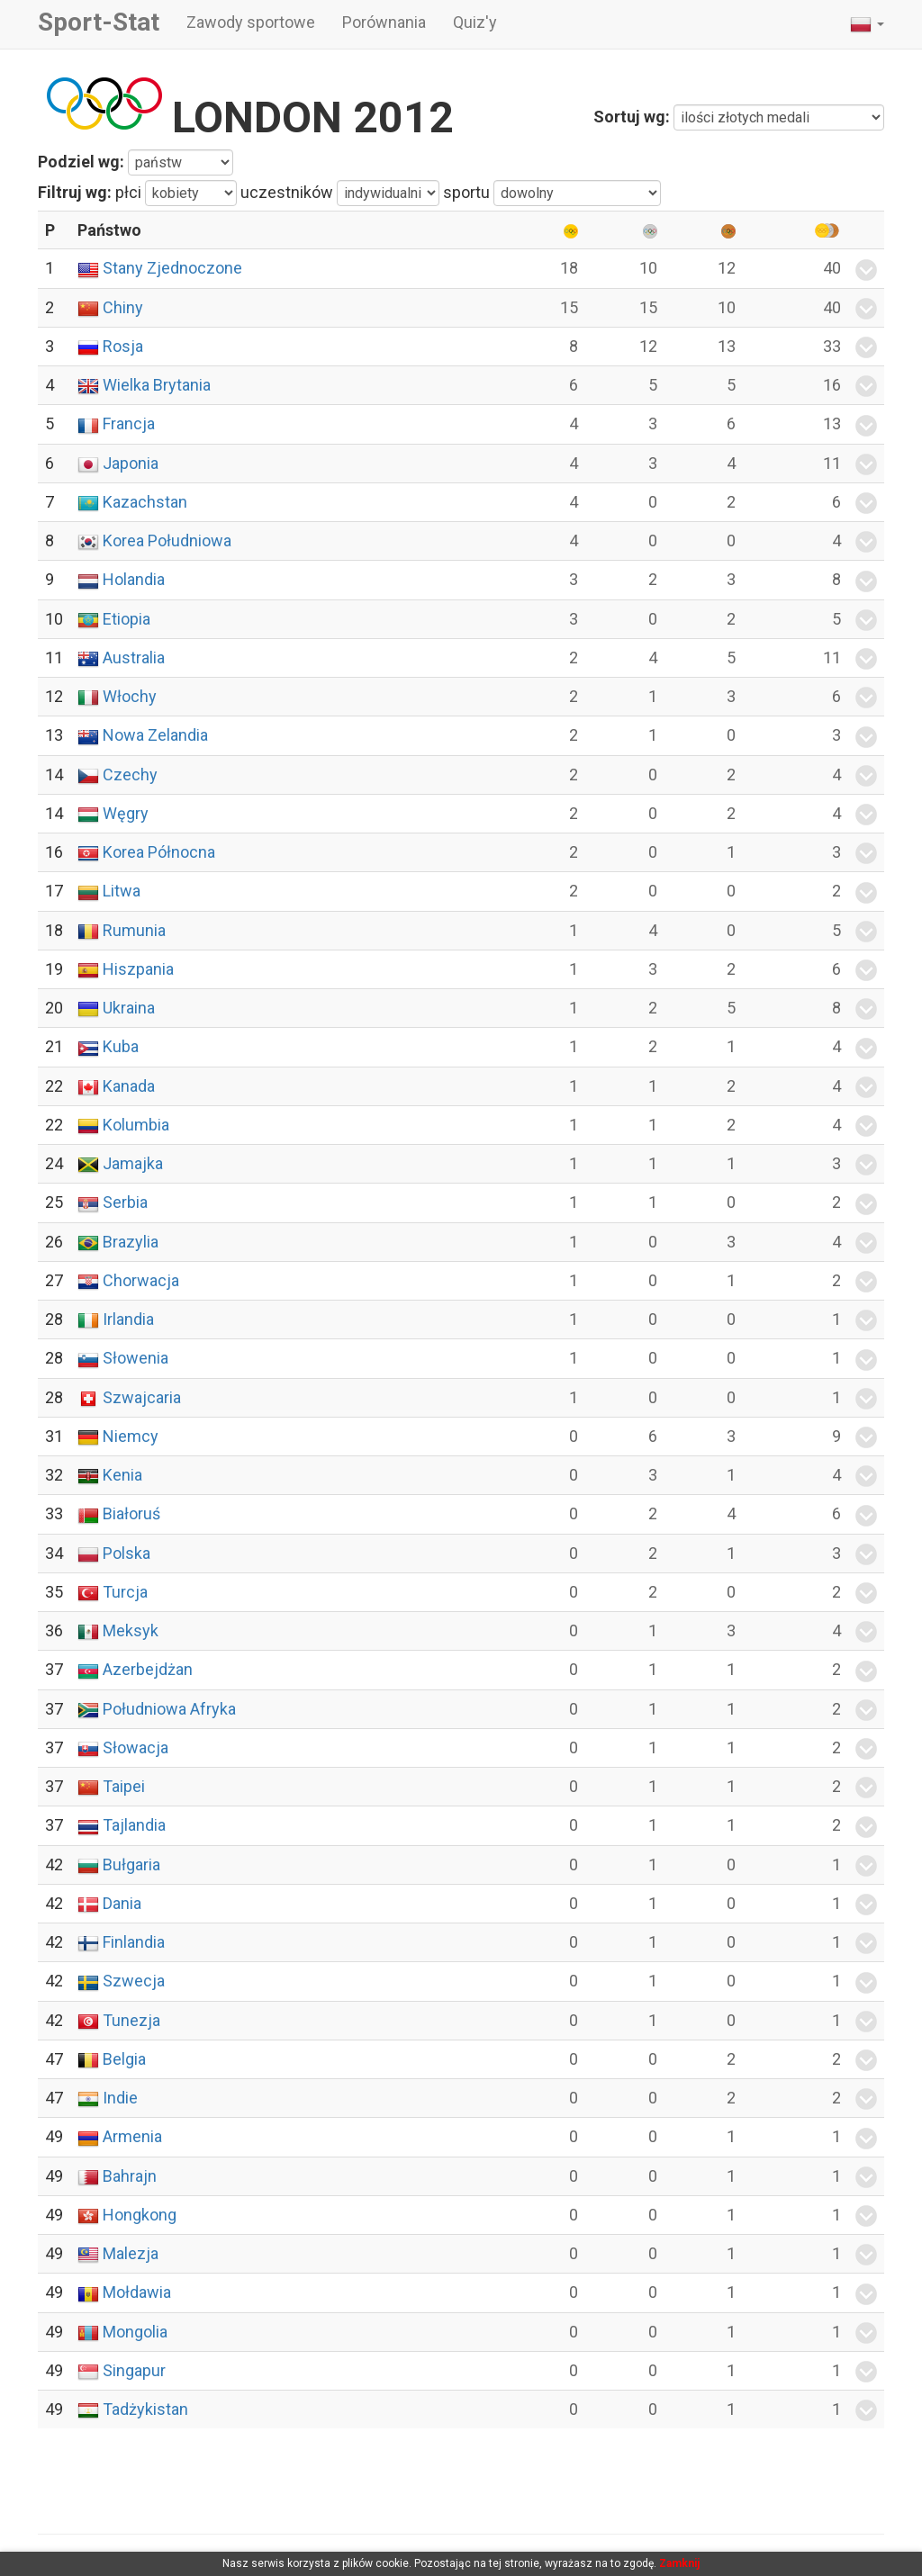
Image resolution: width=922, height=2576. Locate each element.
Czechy (130, 774)
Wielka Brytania (157, 384)
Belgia (124, 2058)
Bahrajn (130, 2175)
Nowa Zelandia (155, 734)
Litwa (121, 890)
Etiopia (126, 618)
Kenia (122, 1474)
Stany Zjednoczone (172, 267)
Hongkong (139, 2214)
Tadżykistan (145, 2409)
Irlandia (128, 1319)
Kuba (121, 1046)
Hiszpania (138, 968)
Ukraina (129, 1007)
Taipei (124, 1786)
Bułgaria (131, 1864)
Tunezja (131, 2020)
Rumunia (134, 930)
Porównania (384, 22)
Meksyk (130, 1630)
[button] (867, 24)
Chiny (123, 307)
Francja (129, 423)
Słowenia (135, 1357)
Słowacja (135, 1747)
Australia (134, 657)
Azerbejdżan (148, 1669)
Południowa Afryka (169, 1708)
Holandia (134, 579)
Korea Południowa (167, 540)
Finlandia (134, 1941)
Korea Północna (159, 851)
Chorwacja (141, 1280)
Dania (122, 1903)
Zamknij (679, 2563)
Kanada (129, 1085)
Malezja (130, 2253)
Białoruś (131, 1513)
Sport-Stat (98, 22)
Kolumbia (136, 1124)
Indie (120, 2097)
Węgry (126, 813)
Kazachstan (145, 501)
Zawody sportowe (250, 22)
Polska (126, 1553)
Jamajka (133, 1163)
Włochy (130, 696)
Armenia (132, 2136)
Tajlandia (134, 1824)
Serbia (125, 1202)
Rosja (123, 346)
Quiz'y (475, 22)
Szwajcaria (142, 1397)
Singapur (134, 2370)
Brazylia (130, 1241)
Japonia (130, 463)
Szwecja (134, 1980)
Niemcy (130, 1436)
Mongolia (135, 2331)
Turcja (125, 1591)
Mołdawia (137, 2292)
